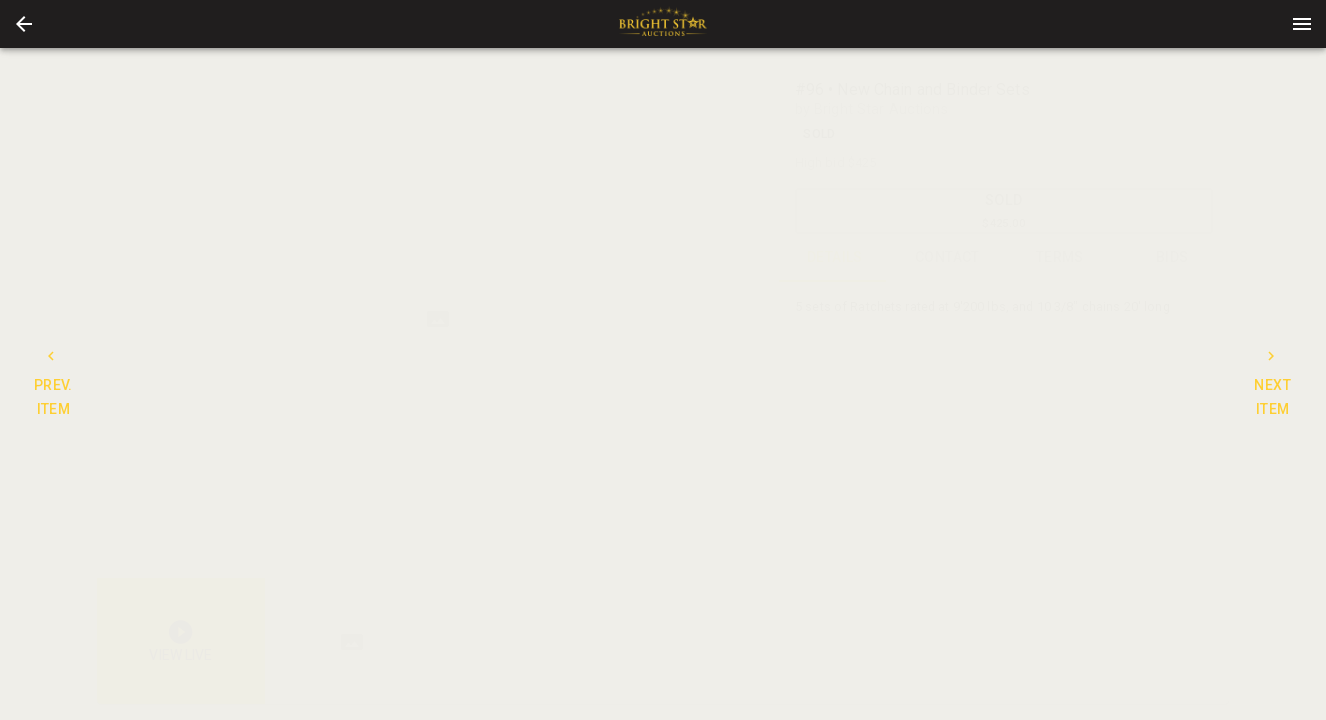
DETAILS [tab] (835, 258)
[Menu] (1302, 24)
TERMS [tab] (1060, 258)
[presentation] (663, 24)
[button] (24, 24)
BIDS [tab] (1172, 258)
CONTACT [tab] (947, 258)
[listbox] (437, 319)
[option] (437, 319)
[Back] (24, 24)
